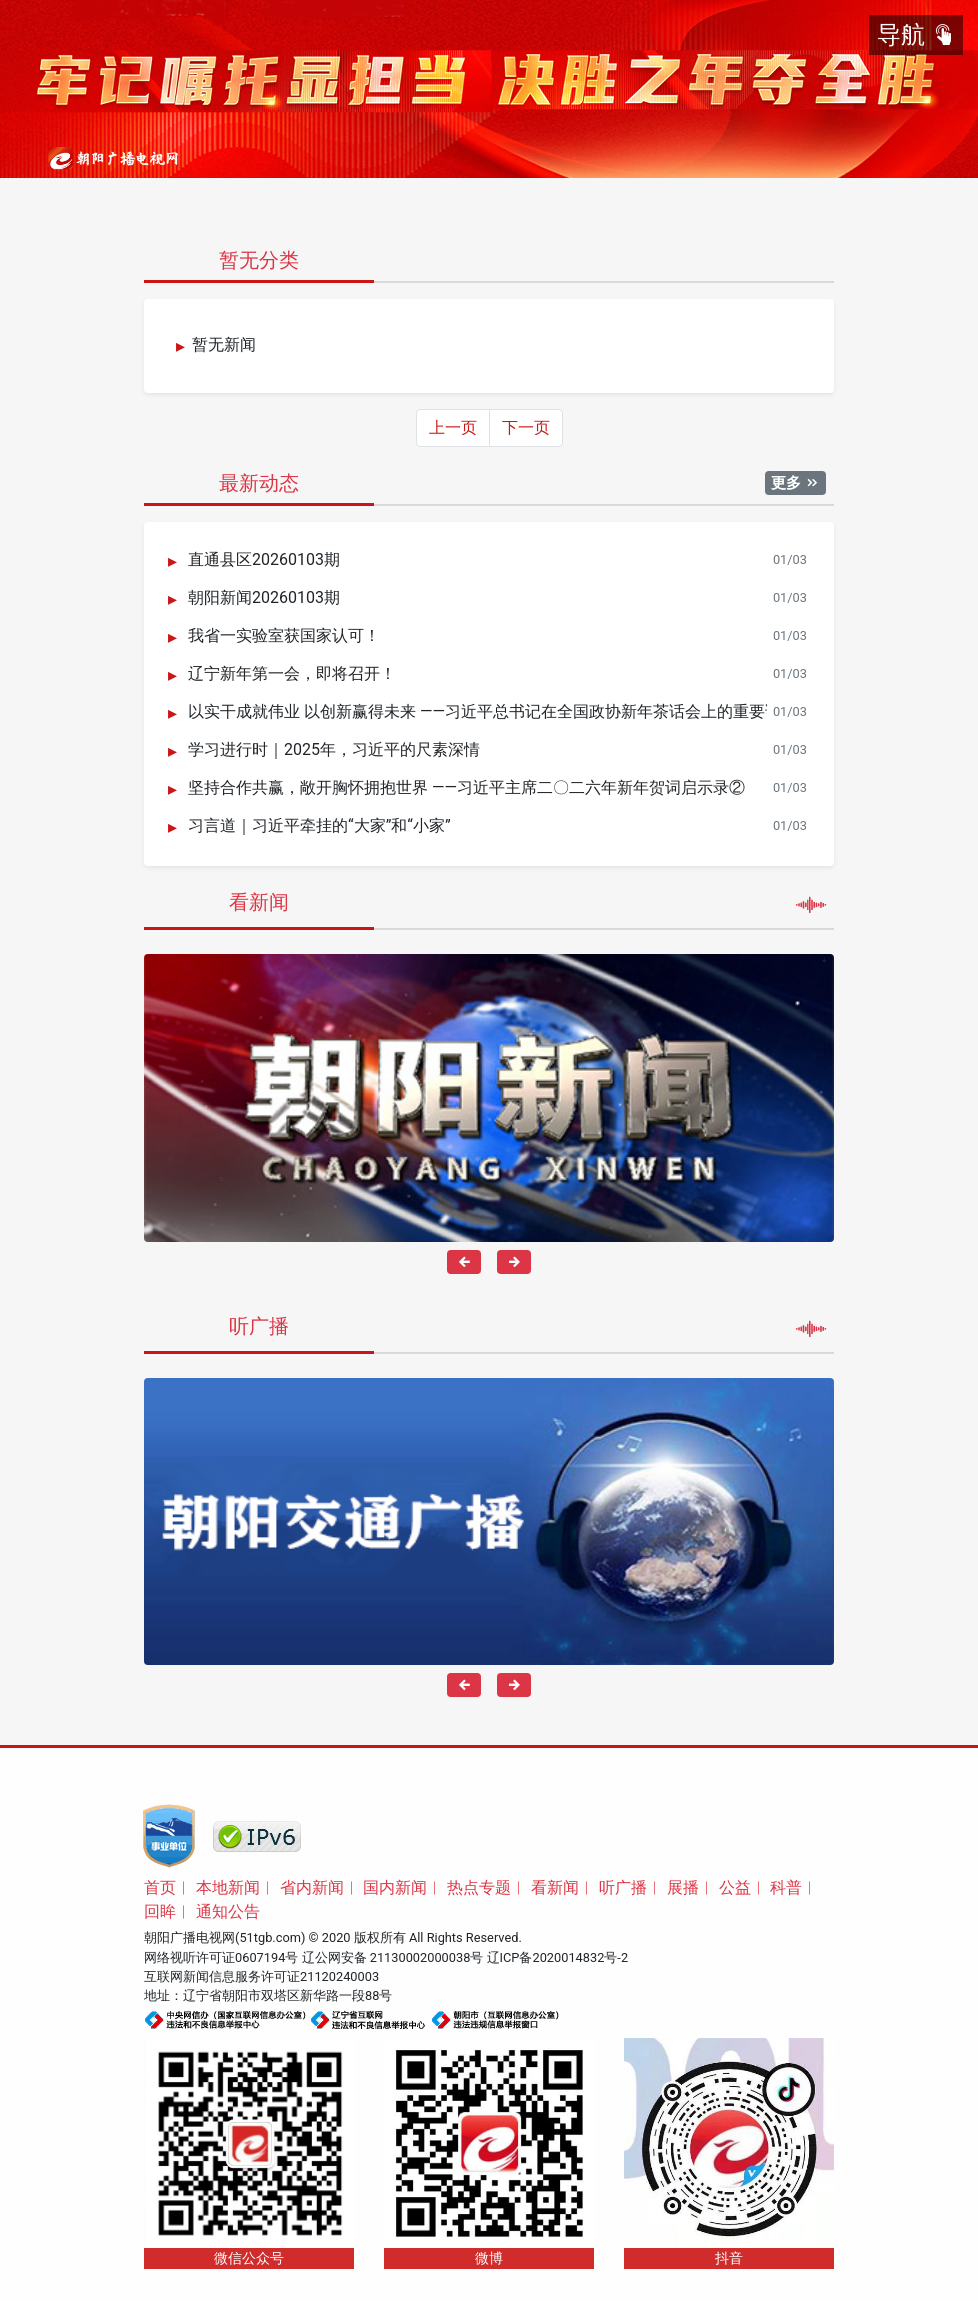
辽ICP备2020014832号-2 (558, 1957)
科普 (786, 1887)
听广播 (623, 1887)
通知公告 (228, 1911)
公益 (735, 1887)
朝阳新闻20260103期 (264, 598)
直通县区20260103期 (264, 560)
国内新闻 (395, 1887)
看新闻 (555, 1887)
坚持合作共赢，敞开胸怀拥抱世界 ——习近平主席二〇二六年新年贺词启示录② (466, 788)
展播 (683, 1887)
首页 (160, 1887)
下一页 (526, 427)
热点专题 (479, 1887)
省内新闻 (312, 1887)
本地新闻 (228, 1887)
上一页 (453, 427)
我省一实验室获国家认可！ (284, 636)
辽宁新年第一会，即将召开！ (292, 674)
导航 (916, 35)
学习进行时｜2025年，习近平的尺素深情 (334, 750)
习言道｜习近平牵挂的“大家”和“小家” (319, 826)
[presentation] (464, 1262)
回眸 (160, 1911)
